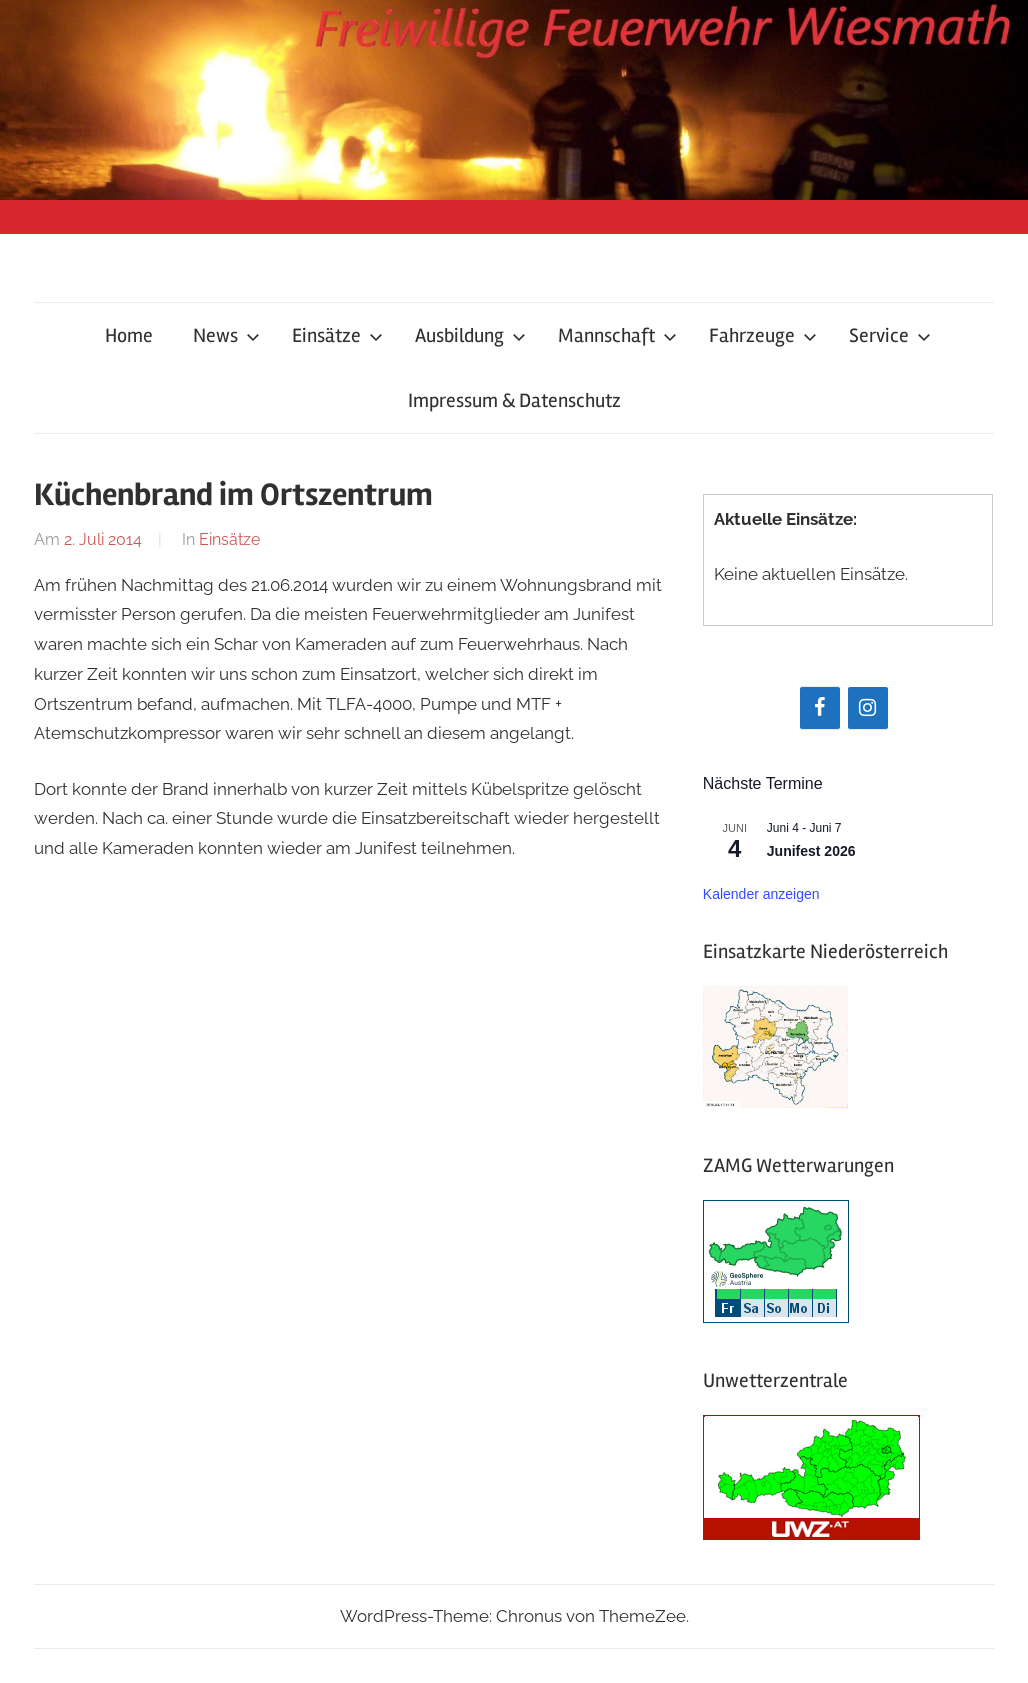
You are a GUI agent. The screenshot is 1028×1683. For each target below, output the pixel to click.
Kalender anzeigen (761, 894)
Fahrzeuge (763, 335)
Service (890, 335)
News (226, 335)
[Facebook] (820, 708)
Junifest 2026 (811, 851)
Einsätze (337, 335)
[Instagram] (868, 708)
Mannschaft (617, 335)
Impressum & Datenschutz (514, 400)
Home (129, 335)
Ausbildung (470, 335)
